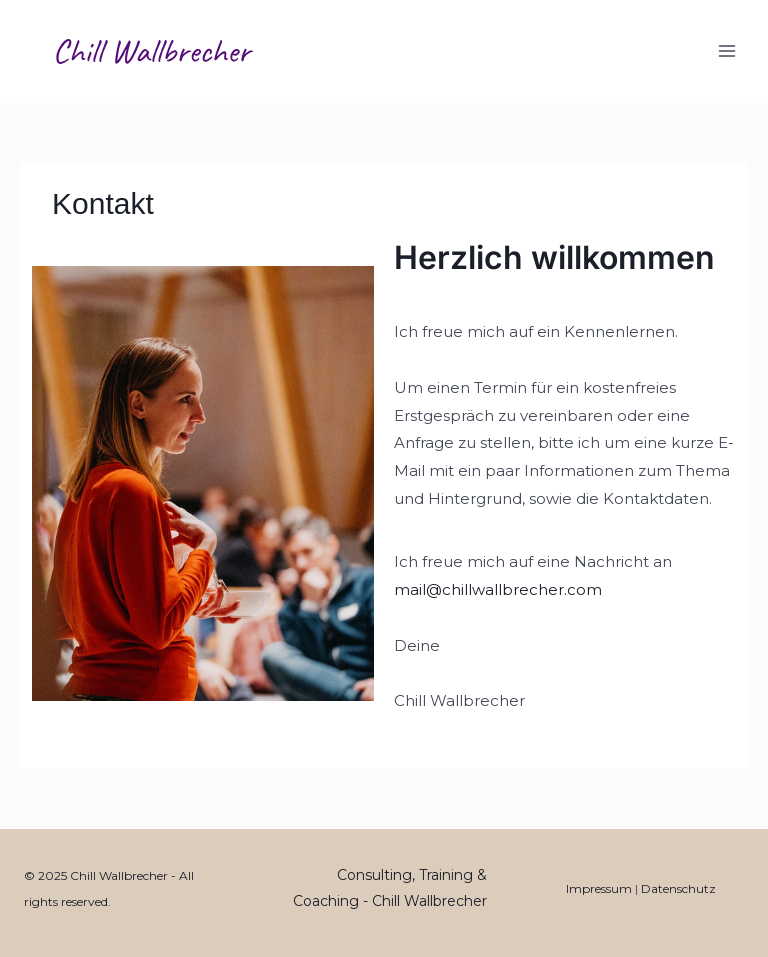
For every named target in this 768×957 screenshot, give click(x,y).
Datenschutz (678, 888)
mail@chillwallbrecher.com (498, 589)
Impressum (599, 888)
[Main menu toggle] (727, 51)
